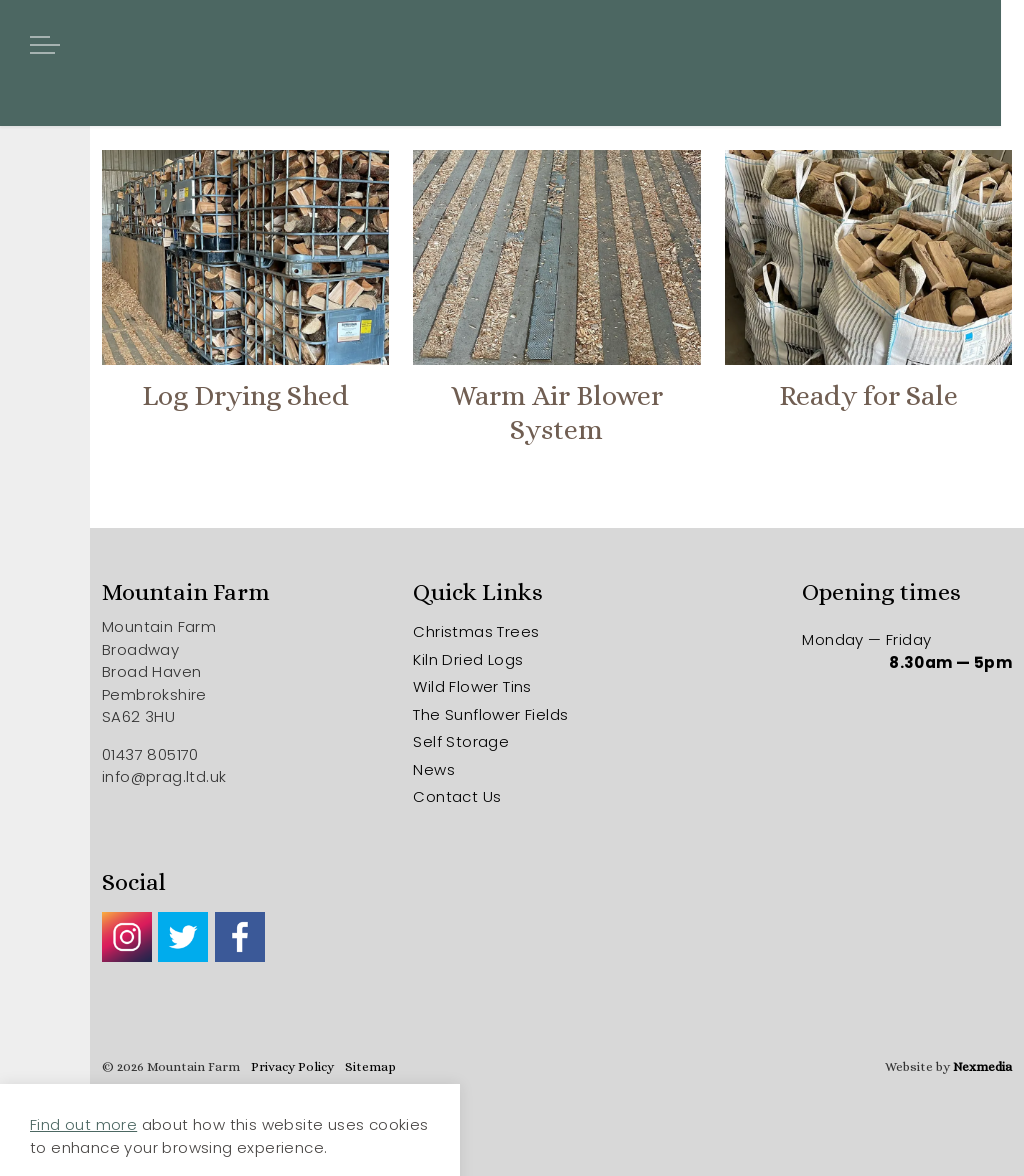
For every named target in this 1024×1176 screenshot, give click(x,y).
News (434, 769)
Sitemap (370, 1066)
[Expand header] (45, 45)
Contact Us (457, 796)
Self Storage (461, 741)
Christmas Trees (476, 631)
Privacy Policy (292, 1066)
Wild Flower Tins (472, 686)
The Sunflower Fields (490, 714)
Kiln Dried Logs (468, 659)
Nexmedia (982, 1066)
